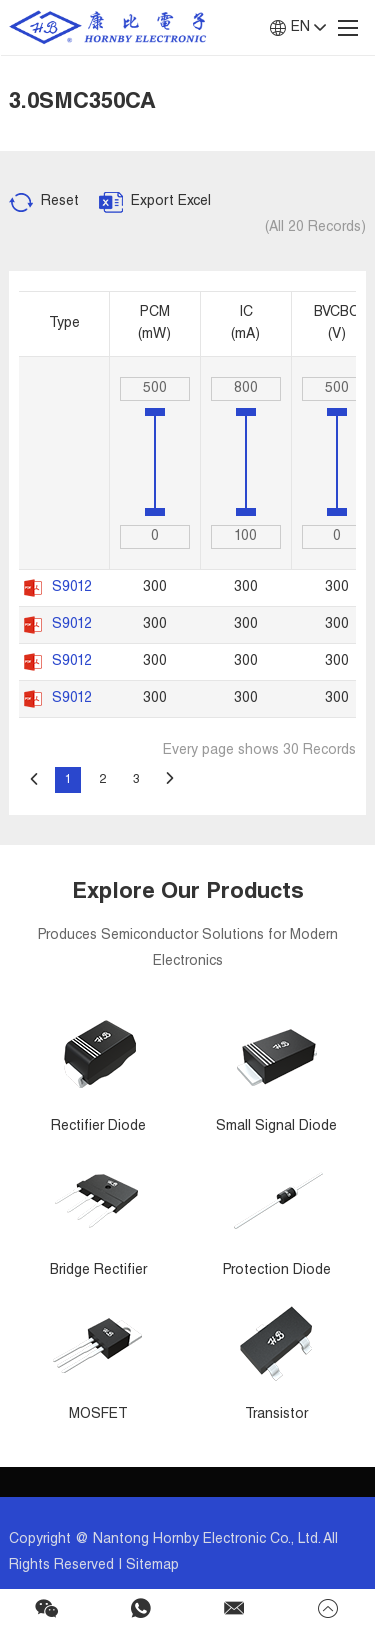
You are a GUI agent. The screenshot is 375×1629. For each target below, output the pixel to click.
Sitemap (152, 1566)
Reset (60, 202)
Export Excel (171, 202)
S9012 (72, 588)
